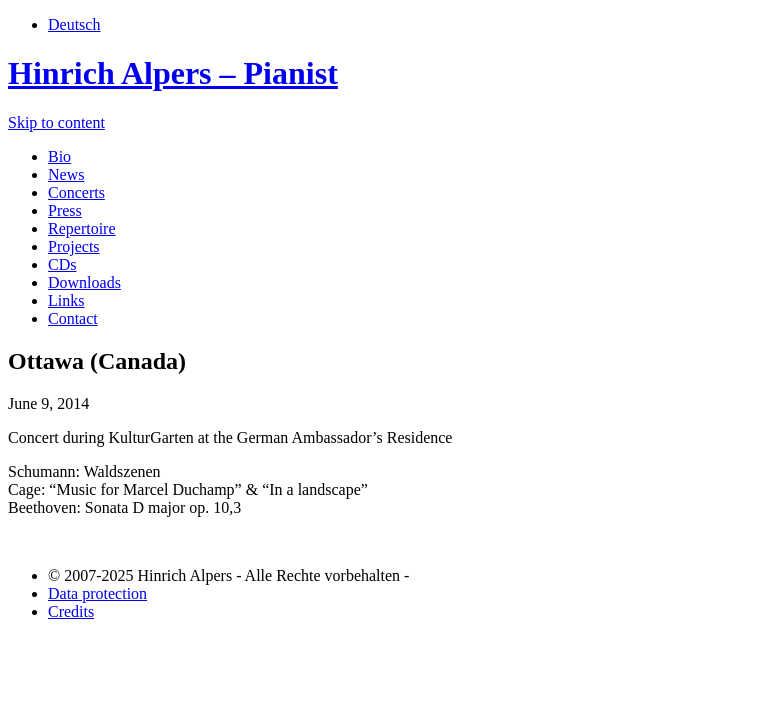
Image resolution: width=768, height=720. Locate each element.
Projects (74, 246)
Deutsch (74, 24)
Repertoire (82, 228)
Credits (71, 611)
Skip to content (56, 122)
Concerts (76, 192)
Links (66, 300)
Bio (59, 156)
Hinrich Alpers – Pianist (173, 73)
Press (65, 210)
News (66, 174)
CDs (62, 264)
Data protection (97, 593)
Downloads (84, 282)
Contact (73, 318)
